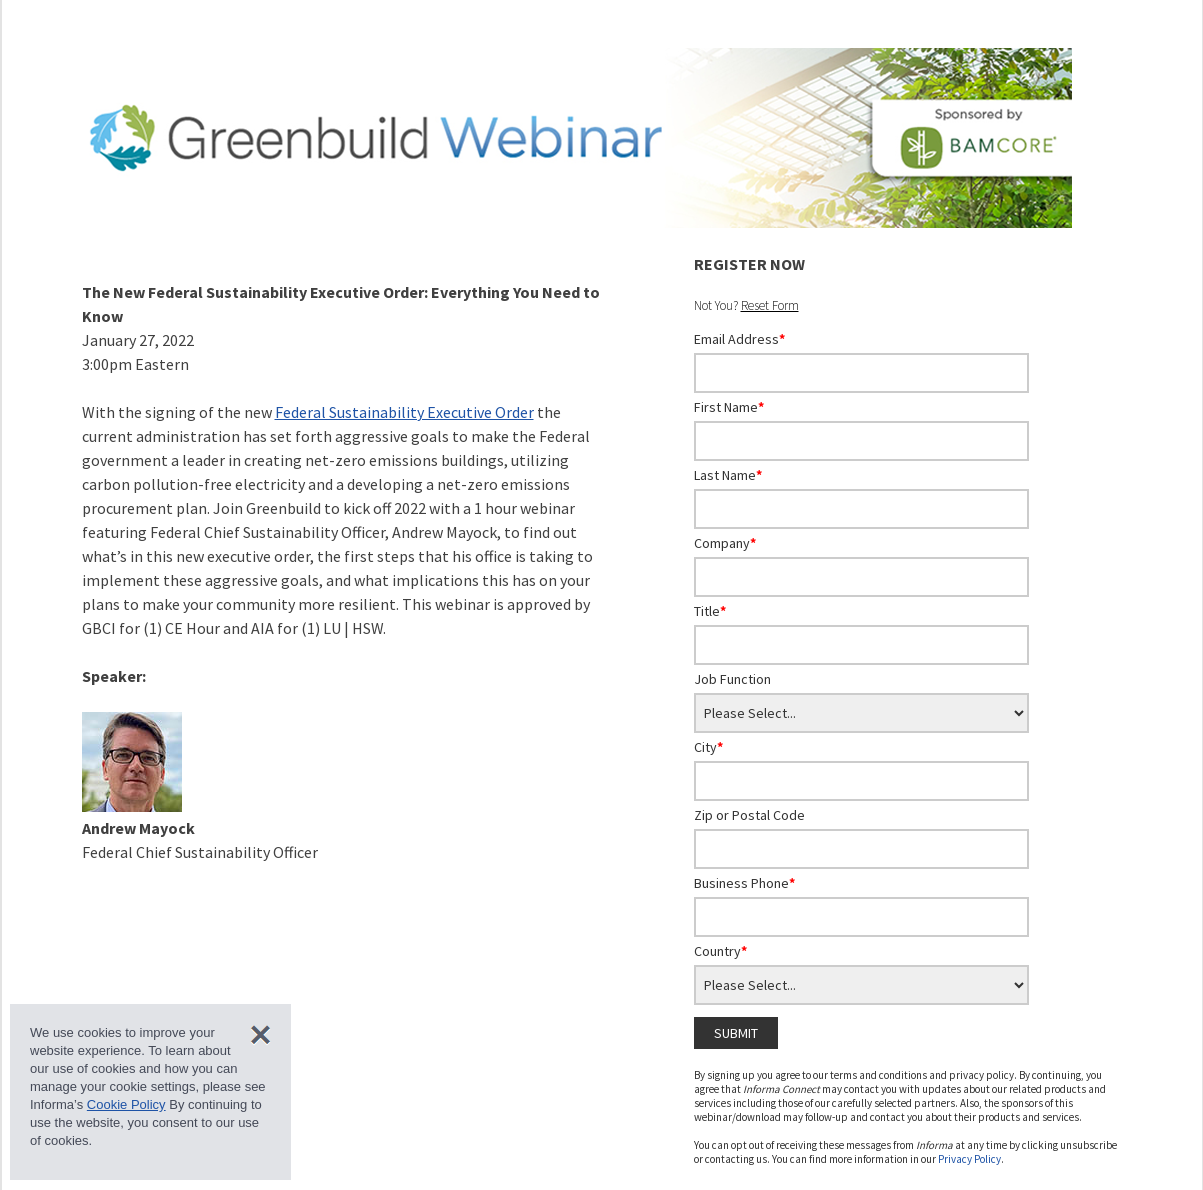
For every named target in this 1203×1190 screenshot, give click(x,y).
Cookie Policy (126, 1104)
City (708, 747)
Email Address (739, 339)
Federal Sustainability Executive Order (404, 412)
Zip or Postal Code (749, 815)
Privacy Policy (969, 1159)
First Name (729, 407)
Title (710, 611)
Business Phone (744, 883)
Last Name (728, 475)
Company (725, 543)
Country (720, 951)
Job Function (732, 679)
